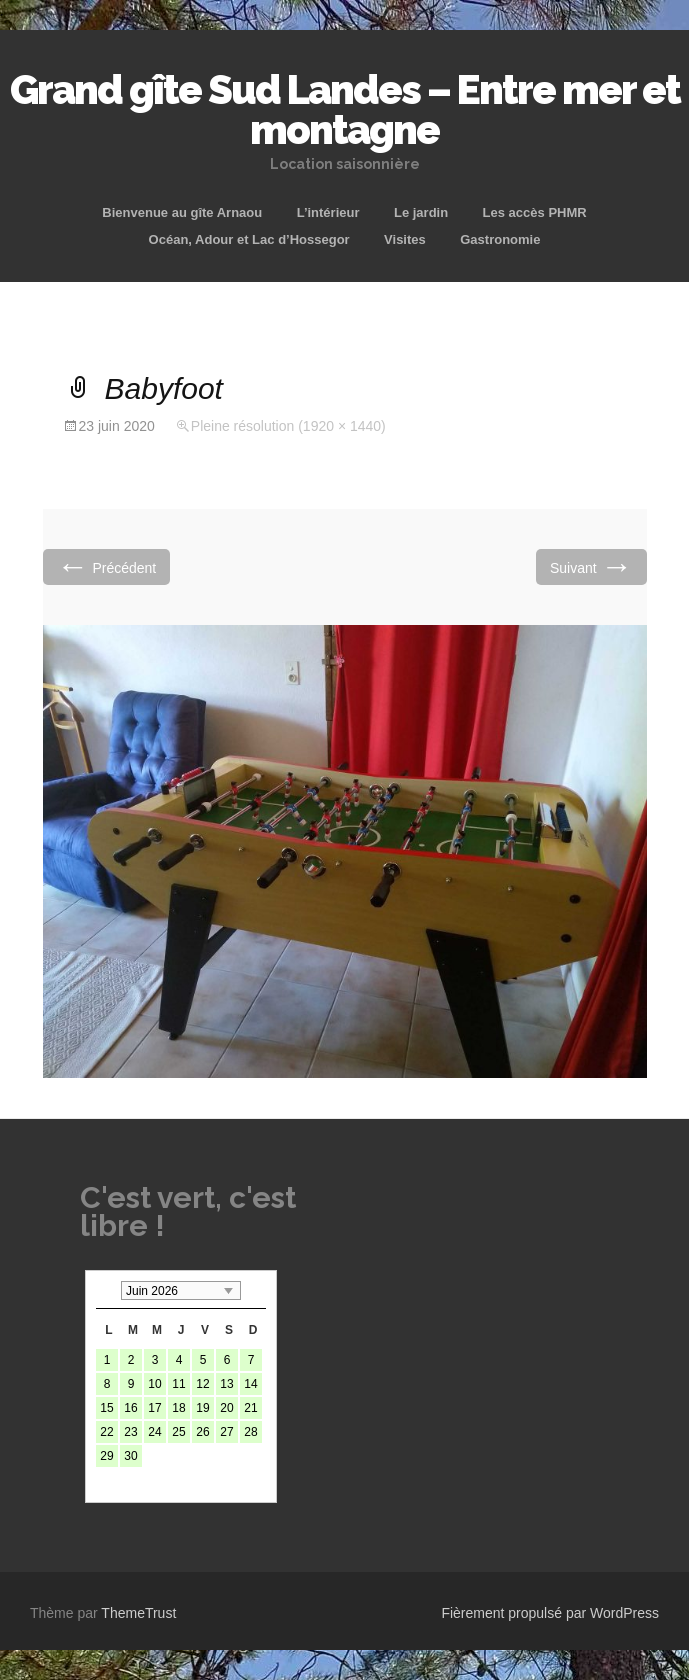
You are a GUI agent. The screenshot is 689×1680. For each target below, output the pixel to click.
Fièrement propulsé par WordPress (550, 1613)
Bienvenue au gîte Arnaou (182, 212)
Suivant (591, 566)
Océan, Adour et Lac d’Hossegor (249, 239)
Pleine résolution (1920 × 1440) (288, 426)
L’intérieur (328, 212)
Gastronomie (500, 239)
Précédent (107, 566)
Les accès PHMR (535, 212)
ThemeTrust (138, 1613)
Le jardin (421, 212)
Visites (405, 239)
